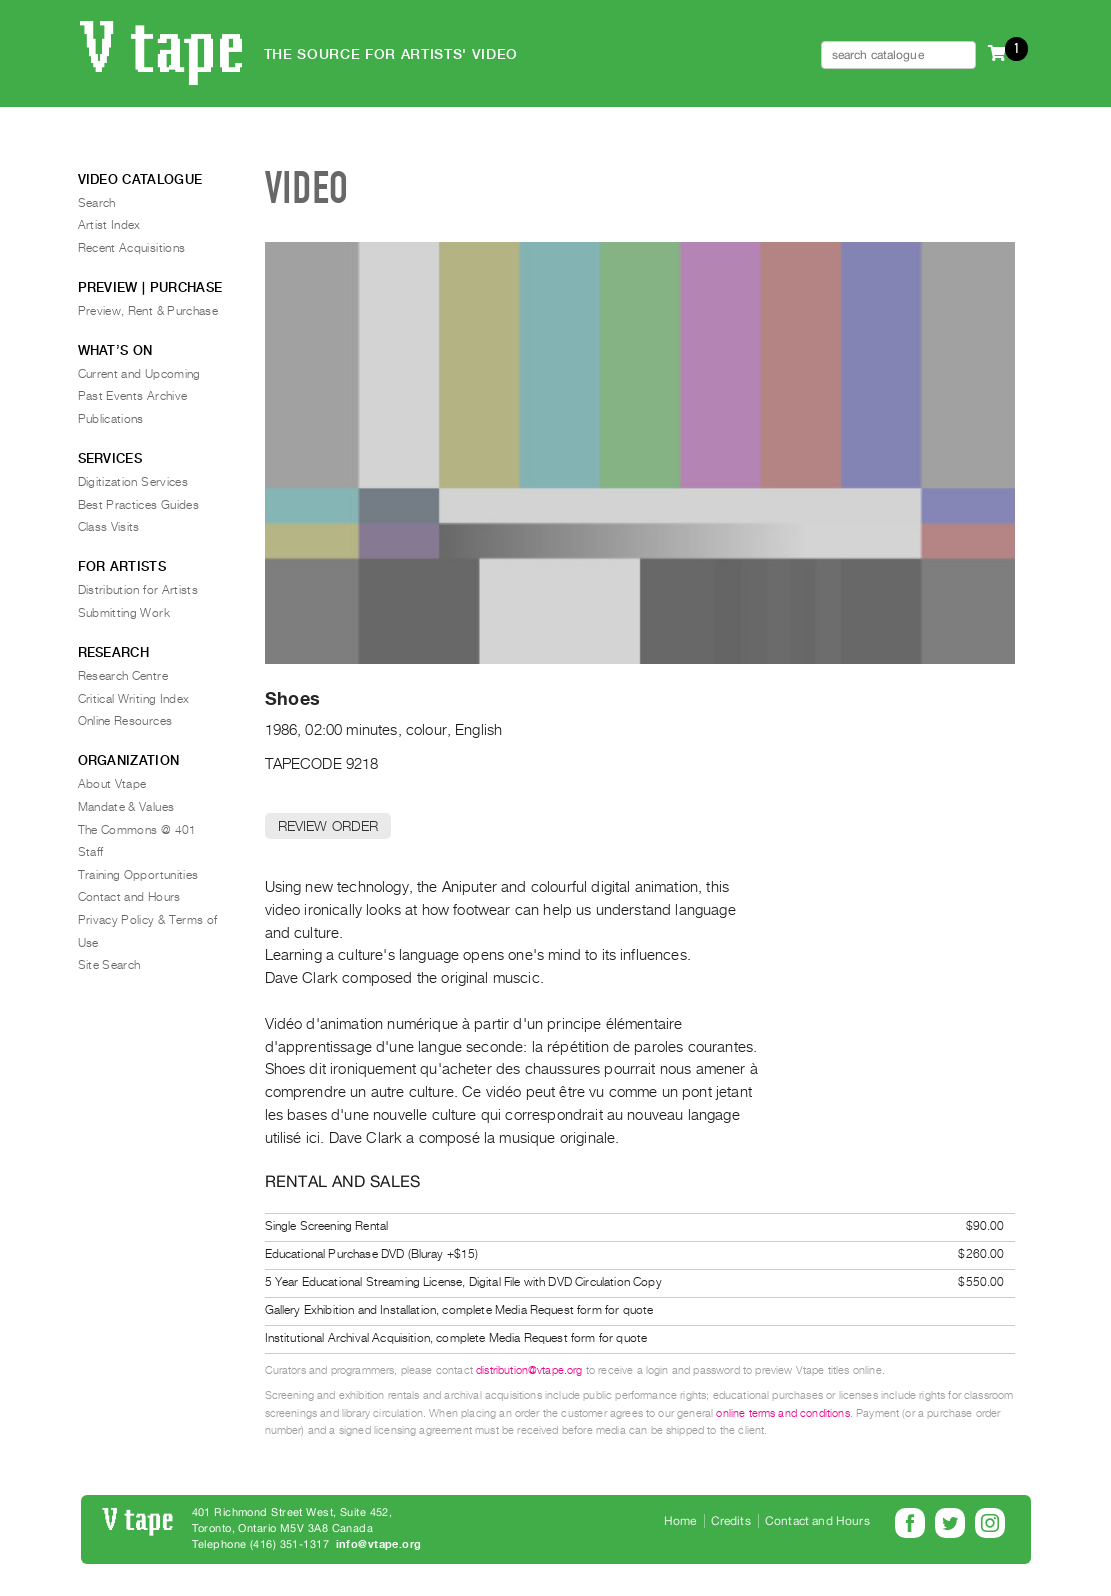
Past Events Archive (133, 396)
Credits (731, 1521)
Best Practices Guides (139, 505)
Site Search (109, 965)
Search (97, 203)
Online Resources (125, 721)
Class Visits (109, 527)
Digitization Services (133, 482)
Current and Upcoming (139, 374)
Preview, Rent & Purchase (148, 311)
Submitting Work (124, 613)
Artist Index (109, 225)
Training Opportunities (138, 875)
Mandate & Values (126, 807)
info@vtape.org (379, 1544)
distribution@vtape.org (529, 1370)
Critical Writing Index (134, 699)
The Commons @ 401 (137, 830)
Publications (111, 419)
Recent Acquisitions (132, 248)
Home (680, 1521)
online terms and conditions (782, 1413)
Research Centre (123, 676)
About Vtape (112, 784)
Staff (91, 852)
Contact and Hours (129, 897)
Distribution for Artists (138, 590)
